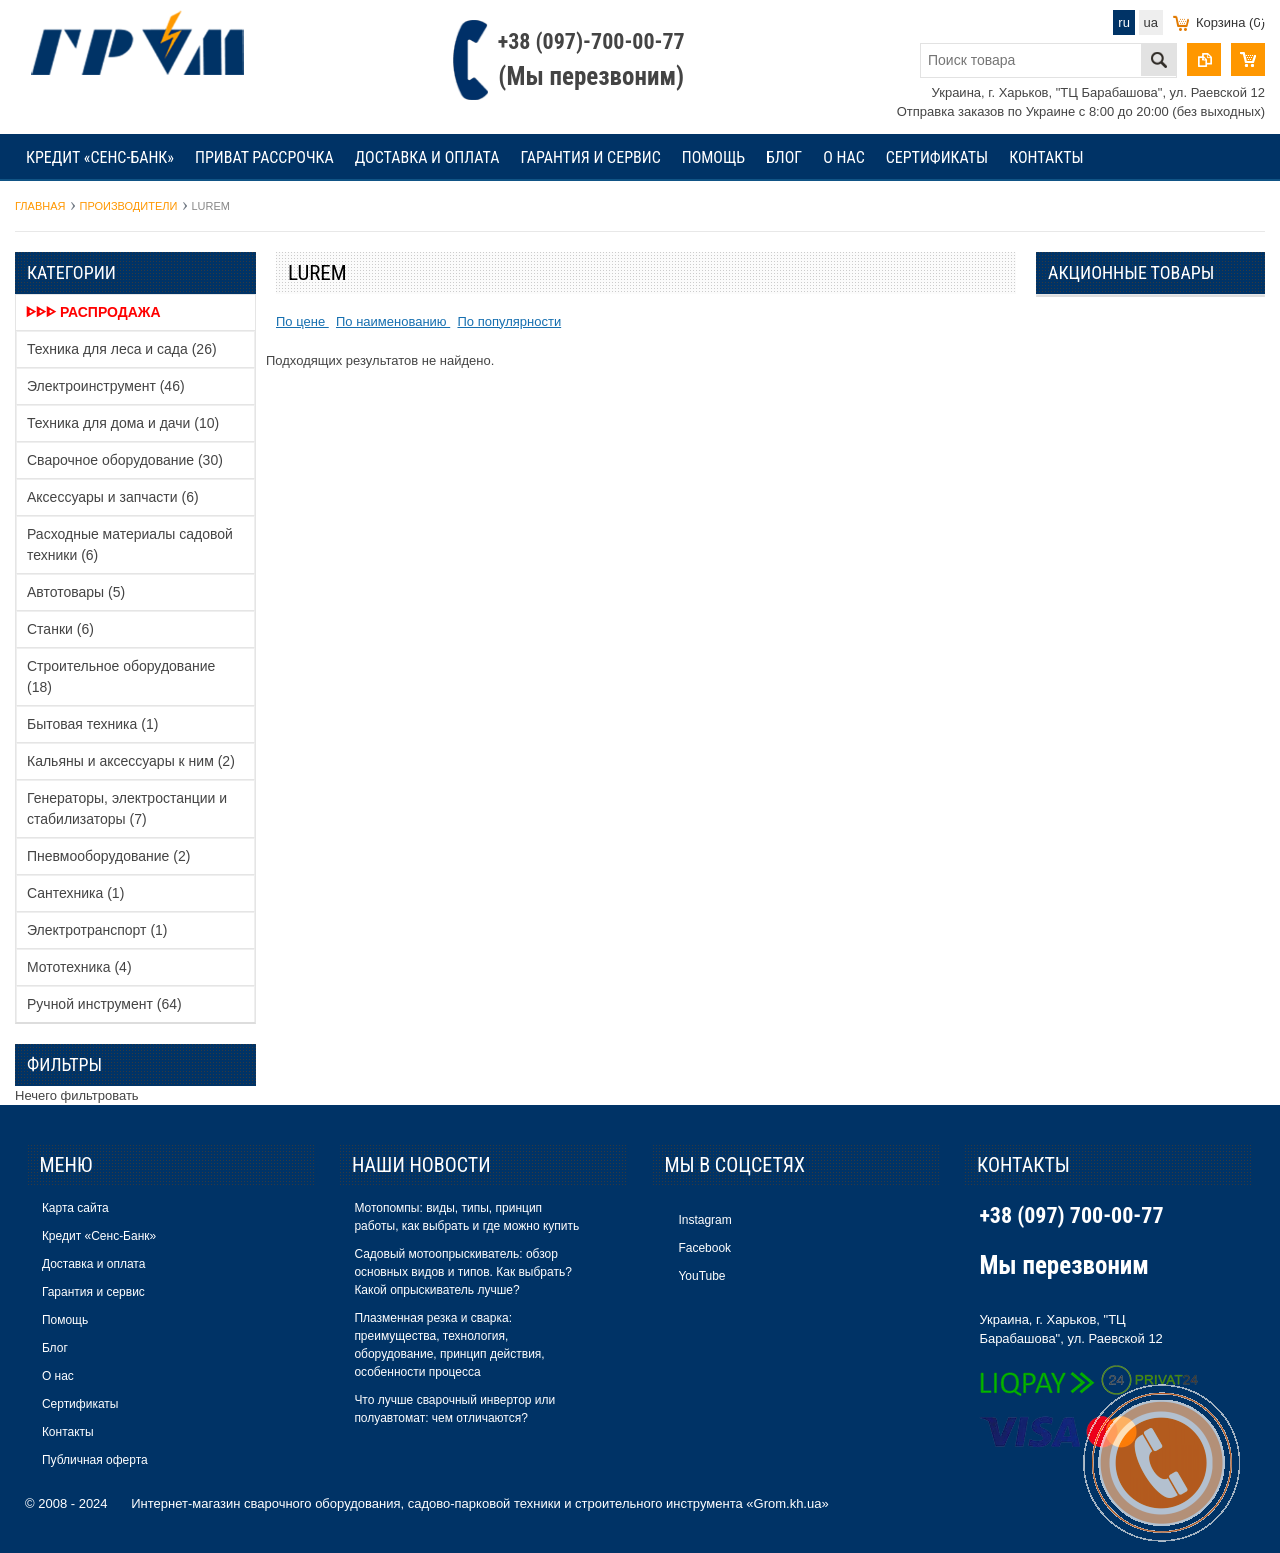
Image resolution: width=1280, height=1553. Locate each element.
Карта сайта (75, 1208)
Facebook (704, 1248)
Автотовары (76, 592)
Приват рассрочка (264, 157)
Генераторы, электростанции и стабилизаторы (127, 808)
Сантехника (75, 893)
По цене (302, 321)
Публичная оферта (95, 1460)
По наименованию (393, 321)
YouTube (701, 1276)
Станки (60, 629)
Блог (784, 157)
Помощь (713, 157)
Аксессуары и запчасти (113, 497)
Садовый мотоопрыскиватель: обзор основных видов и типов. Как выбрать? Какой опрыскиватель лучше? (462, 1272)
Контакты (1046, 157)
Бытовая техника (92, 724)
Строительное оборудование (121, 676)
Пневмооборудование (108, 856)
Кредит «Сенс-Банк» (100, 157)
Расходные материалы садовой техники (130, 544)
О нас (844, 157)
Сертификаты (937, 157)
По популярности (509, 321)
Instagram (704, 1220)
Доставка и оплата (427, 157)
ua (1151, 22)
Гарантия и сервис (590, 157)
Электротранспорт (97, 930)
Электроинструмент (106, 386)
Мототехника (79, 967)
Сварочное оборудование (125, 460)
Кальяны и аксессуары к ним (131, 761)
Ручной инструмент (104, 1004)
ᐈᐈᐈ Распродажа (93, 312)
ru (1124, 22)
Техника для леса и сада (122, 349)
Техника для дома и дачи (123, 423)
